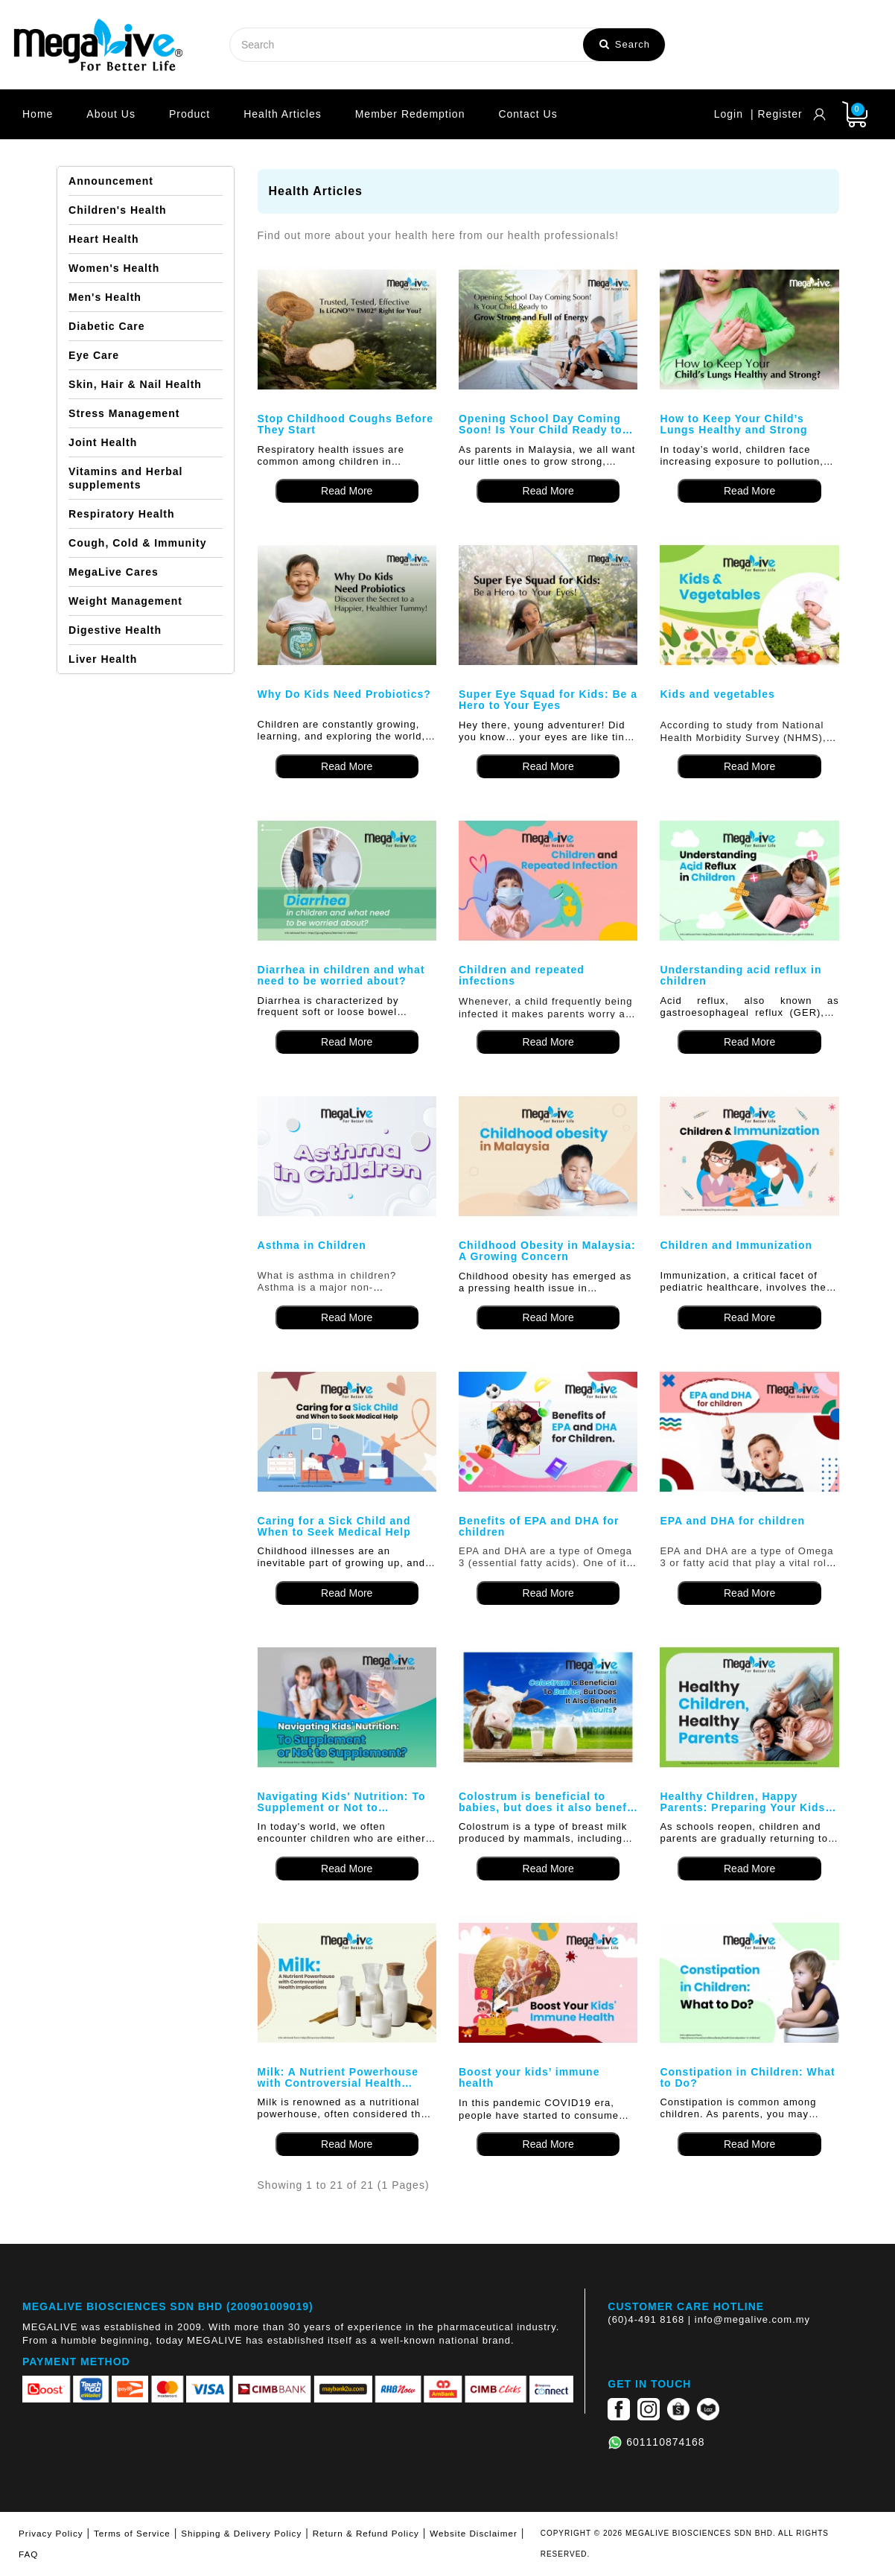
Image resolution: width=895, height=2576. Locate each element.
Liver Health (103, 659)
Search (624, 44)
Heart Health (103, 239)
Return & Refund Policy (366, 2533)
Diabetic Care (106, 326)
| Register (777, 114)
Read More (346, 491)
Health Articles (282, 114)
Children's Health (118, 210)
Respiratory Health (121, 514)
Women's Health (114, 268)
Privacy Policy (51, 2533)
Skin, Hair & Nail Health (135, 384)
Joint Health (103, 442)
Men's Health (105, 297)
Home (37, 114)
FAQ (28, 2554)
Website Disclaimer (473, 2533)
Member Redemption (410, 114)
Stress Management (124, 413)
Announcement (111, 181)
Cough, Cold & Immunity (137, 543)
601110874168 (665, 2442)
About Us (111, 114)
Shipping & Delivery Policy (241, 2533)
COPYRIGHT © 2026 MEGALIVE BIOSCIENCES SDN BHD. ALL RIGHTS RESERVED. (685, 2543)
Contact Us (527, 114)
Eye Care (94, 355)
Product (189, 114)
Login (728, 114)
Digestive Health (115, 630)
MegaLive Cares (114, 572)
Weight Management (125, 601)
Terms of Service (132, 2533)
